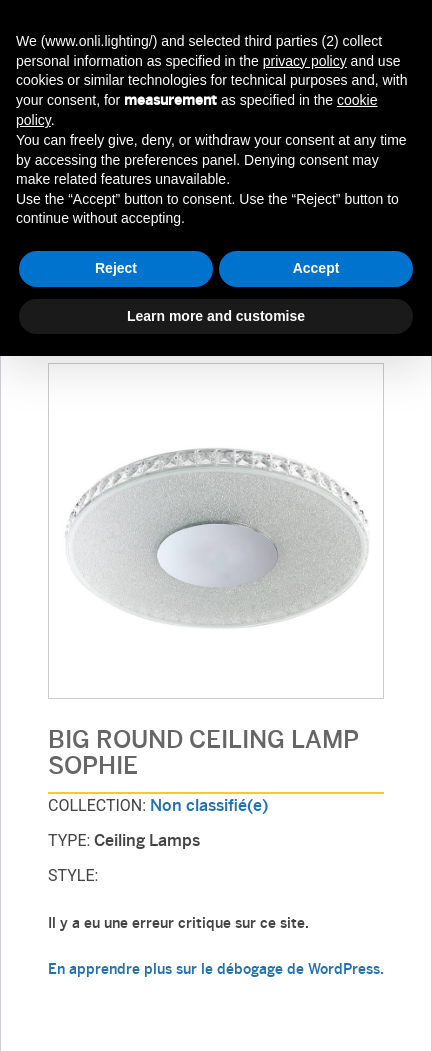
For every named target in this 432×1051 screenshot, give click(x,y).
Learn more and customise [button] (216, 316)
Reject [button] (116, 268)
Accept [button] (316, 268)
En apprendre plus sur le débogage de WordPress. (216, 970)
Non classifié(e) (209, 806)
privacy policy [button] (305, 61)
